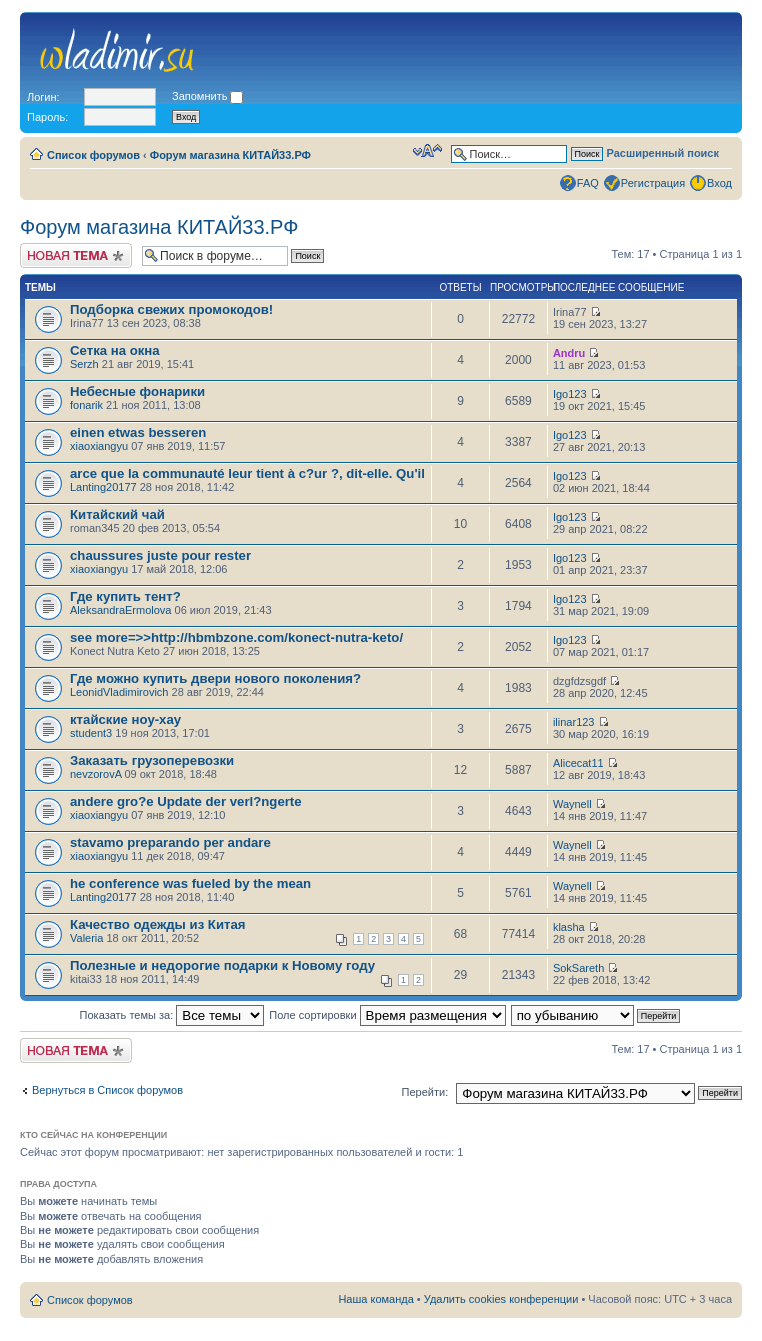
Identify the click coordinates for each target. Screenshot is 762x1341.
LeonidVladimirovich (119, 692)
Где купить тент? (125, 596)
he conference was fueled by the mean (190, 883)
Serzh (84, 364)
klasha (569, 927)
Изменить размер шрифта (427, 151)
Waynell (572, 804)
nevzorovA (95, 774)
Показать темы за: (172, 1015)
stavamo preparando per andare (170, 842)
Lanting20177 (103, 487)
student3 (91, 733)
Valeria (86, 938)
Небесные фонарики (137, 391)
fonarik (86, 405)
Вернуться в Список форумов (107, 1090)
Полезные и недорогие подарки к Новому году (222, 965)
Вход (719, 183)
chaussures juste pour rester (160, 555)
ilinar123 (574, 722)
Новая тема (76, 255)
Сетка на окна (115, 350)
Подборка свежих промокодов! (171, 309)
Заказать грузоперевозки (152, 760)
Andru (569, 353)
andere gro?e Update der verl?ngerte (186, 801)
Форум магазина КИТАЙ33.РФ (230, 155)
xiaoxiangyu (99, 446)
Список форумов (93, 155)
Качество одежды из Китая (158, 924)
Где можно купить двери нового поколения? (215, 678)
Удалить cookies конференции (501, 1299)
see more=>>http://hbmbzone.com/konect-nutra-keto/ (236, 637)
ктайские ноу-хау (125, 719)
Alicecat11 (578, 763)
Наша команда (375, 1299)
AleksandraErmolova (121, 610)
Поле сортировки (387, 1015)
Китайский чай (117, 514)
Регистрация (653, 183)
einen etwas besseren (138, 432)
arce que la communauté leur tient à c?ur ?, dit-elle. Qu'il (247, 473)
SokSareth (578, 968)
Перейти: (425, 1092)
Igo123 (570, 394)
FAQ (588, 183)
